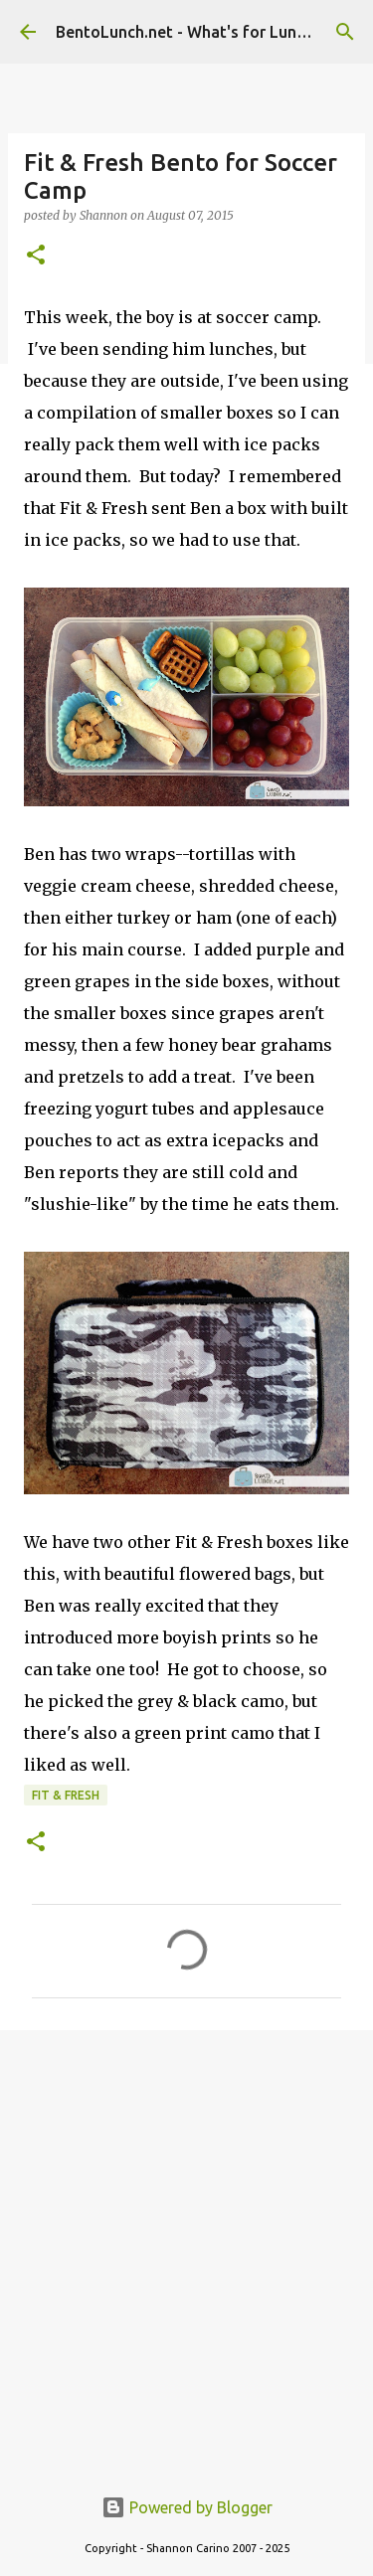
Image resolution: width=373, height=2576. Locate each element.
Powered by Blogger (187, 2507)
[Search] (345, 32)
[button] (36, 256)
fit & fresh (65, 1795)
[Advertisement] (186, 2246)
